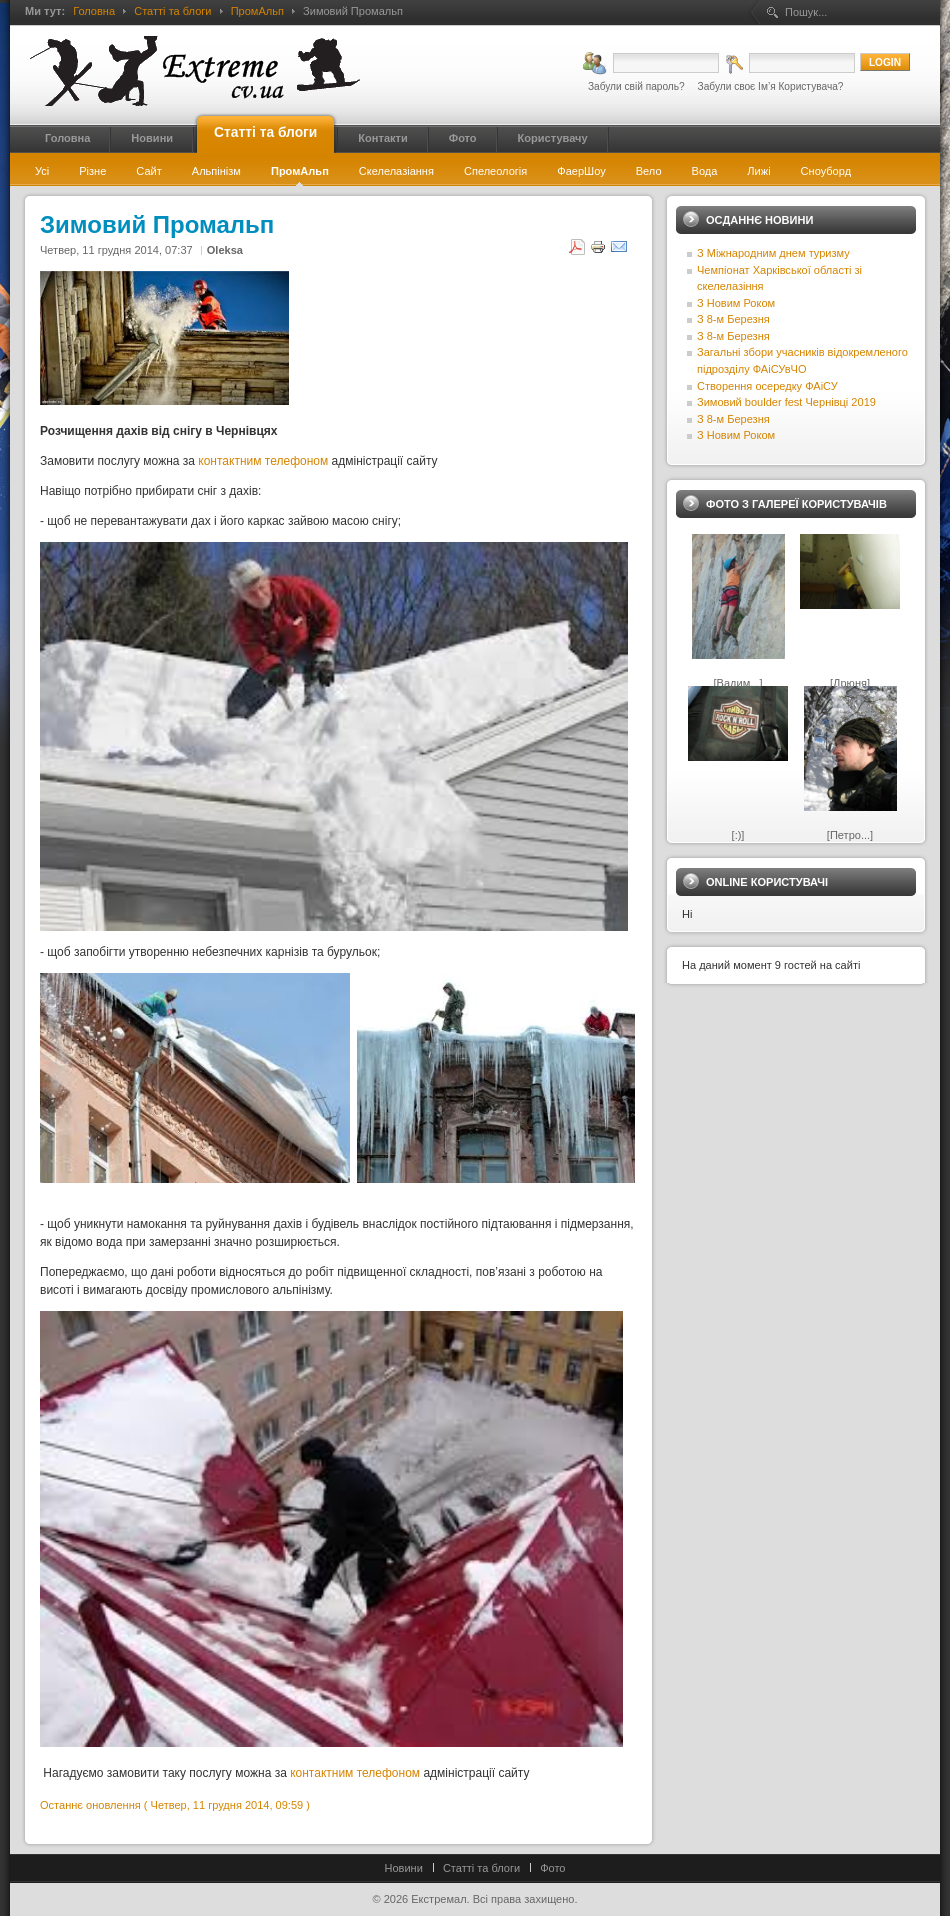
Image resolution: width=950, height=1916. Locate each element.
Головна (94, 11)
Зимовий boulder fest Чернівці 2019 (786, 402)
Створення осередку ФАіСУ (767, 386)
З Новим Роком (736, 303)
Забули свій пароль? (636, 86)
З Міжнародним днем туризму (773, 253)
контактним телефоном (263, 461)
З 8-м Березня (733, 319)
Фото (552, 1868)
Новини (404, 1868)
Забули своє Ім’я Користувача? (771, 86)
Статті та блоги (172, 11)
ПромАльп (257, 11)
